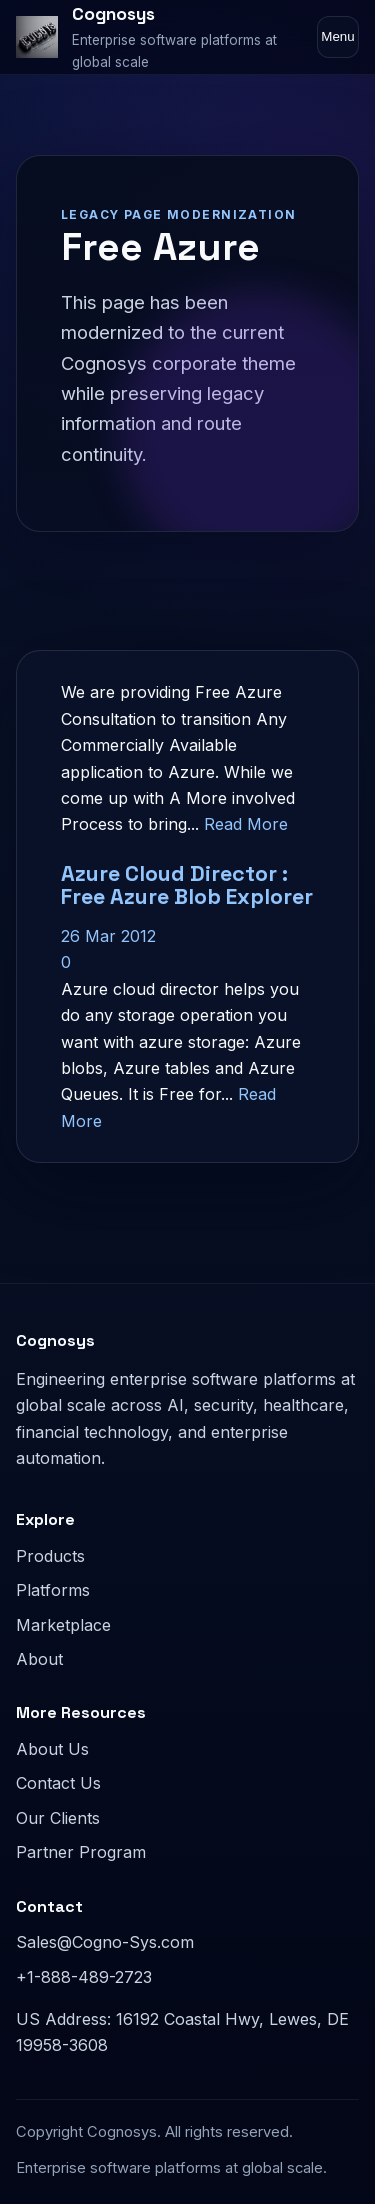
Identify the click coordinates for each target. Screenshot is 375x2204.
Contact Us (58, 1783)
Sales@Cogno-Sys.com (105, 1942)
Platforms (53, 1590)
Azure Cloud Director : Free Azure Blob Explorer (187, 885)
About (39, 1659)
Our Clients (58, 1818)
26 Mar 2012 (108, 936)
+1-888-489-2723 (84, 1977)
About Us (52, 1749)
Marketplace (63, 1625)
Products (50, 1556)
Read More (246, 824)
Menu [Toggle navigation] (337, 36)
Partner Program (81, 1852)
